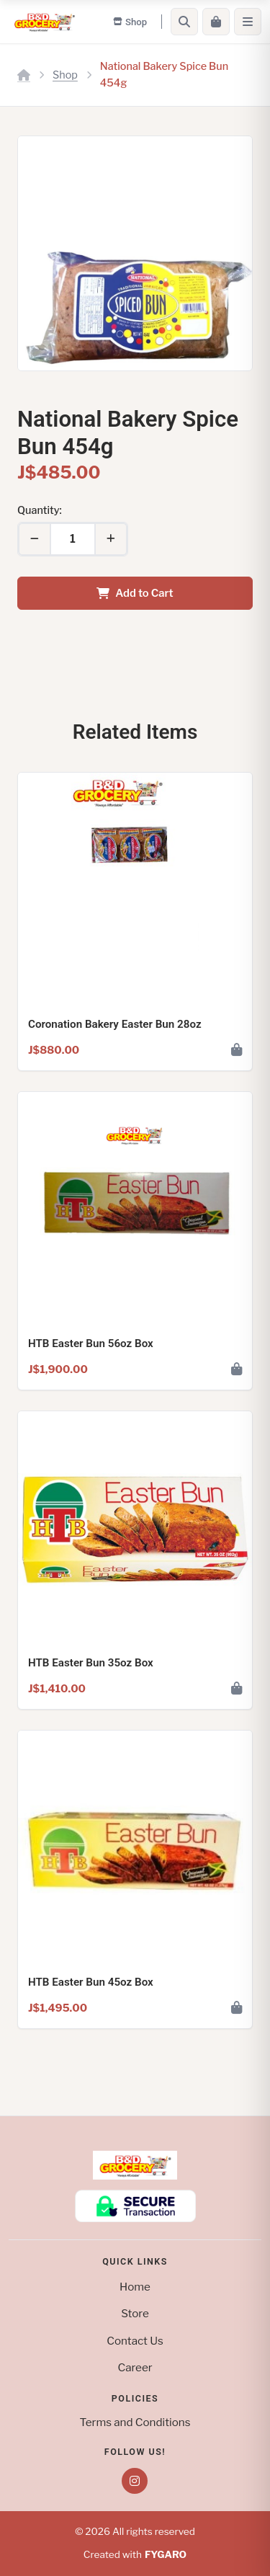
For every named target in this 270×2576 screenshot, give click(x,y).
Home (135, 2286)
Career (134, 2367)
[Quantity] (72, 539)
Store (135, 2313)
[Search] (184, 21)
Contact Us (135, 2341)
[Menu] (247, 21)
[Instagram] (135, 2481)
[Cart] (216, 21)
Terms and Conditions (135, 2422)
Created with (135, 2555)
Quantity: (39, 510)
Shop (65, 74)
